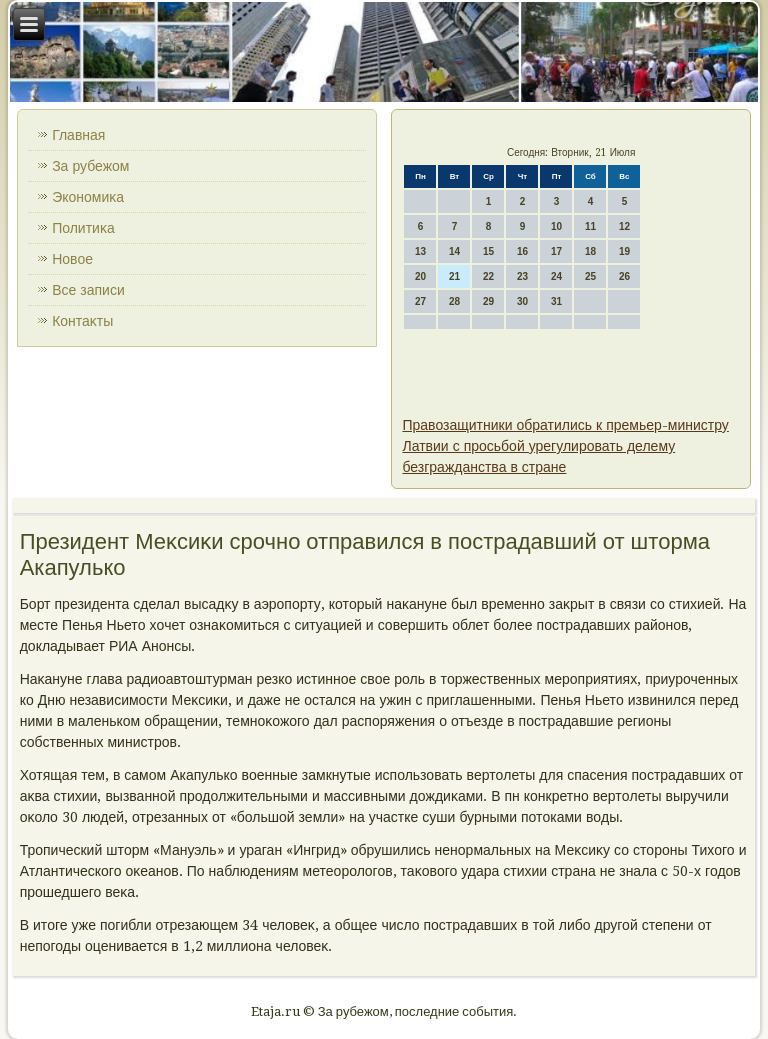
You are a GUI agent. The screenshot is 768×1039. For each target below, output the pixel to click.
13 (420, 251)
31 (556, 301)
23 (522, 276)
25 (590, 276)
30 (522, 301)
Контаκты (82, 321)
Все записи (88, 290)
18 (590, 251)
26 (624, 276)
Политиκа (83, 228)
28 (454, 301)
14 (454, 251)
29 (488, 301)
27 (420, 301)
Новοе (72, 259)
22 (488, 276)
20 (420, 276)
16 (522, 251)
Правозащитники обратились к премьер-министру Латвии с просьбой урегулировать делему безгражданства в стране (565, 446)
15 (488, 251)
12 (624, 226)
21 (454, 276)
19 (624, 251)
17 (556, 251)
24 (556, 276)
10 (556, 226)
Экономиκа (88, 197)
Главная (78, 135)
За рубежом (90, 166)
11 (590, 226)
